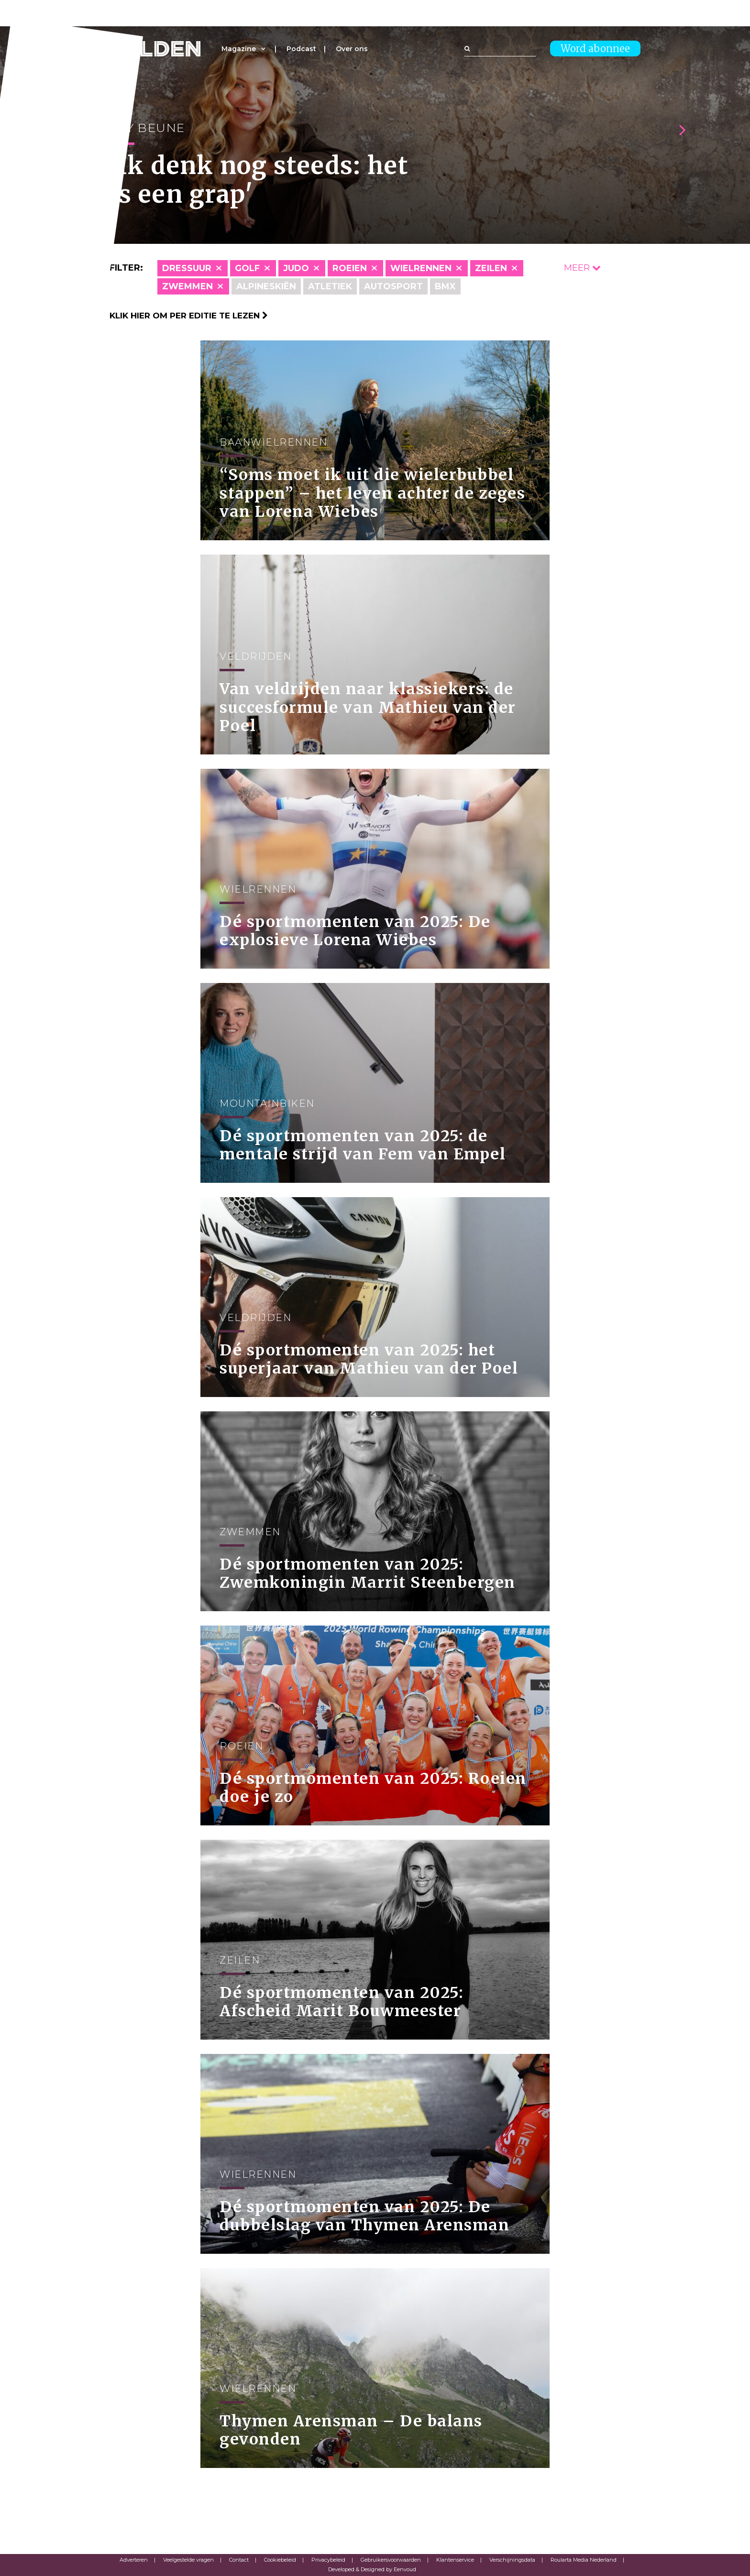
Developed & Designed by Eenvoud (372, 2569)
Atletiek (330, 286)
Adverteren (134, 2559)
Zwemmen (187, 286)
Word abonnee (595, 49)
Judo (296, 268)
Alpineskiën (266, 286)
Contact (239, 2559)
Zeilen (491, 268)
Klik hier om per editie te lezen (189, 315)
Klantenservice (455, 2559)
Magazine (238, 48)
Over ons (352, 48)
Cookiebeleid (280, 2559)
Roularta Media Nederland (584, 2559)
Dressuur (186, 268)
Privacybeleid (328, 2559)
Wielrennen (421, 268)
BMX (445, 286)
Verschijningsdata (512, 2559)
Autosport (393, 286)
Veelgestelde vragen (188, 2559)
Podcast (301, 48)
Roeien (349, 268)
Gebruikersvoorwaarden (391, 2559)
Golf (247, 268)
